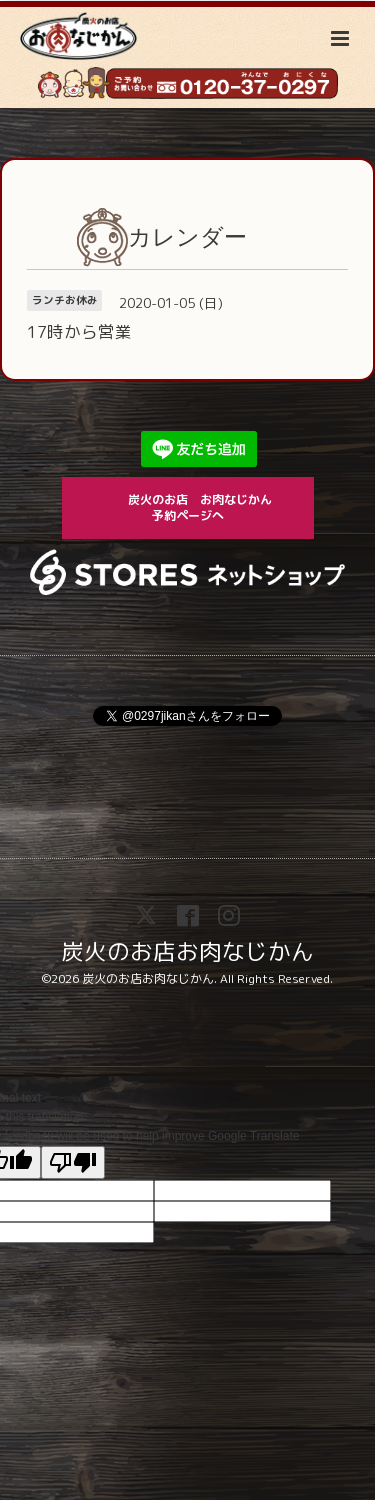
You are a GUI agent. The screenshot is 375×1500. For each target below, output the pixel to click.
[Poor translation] (73, 1162)
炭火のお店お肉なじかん (187, 950)
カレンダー (187, 236)
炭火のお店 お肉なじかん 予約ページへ (209, 507)
